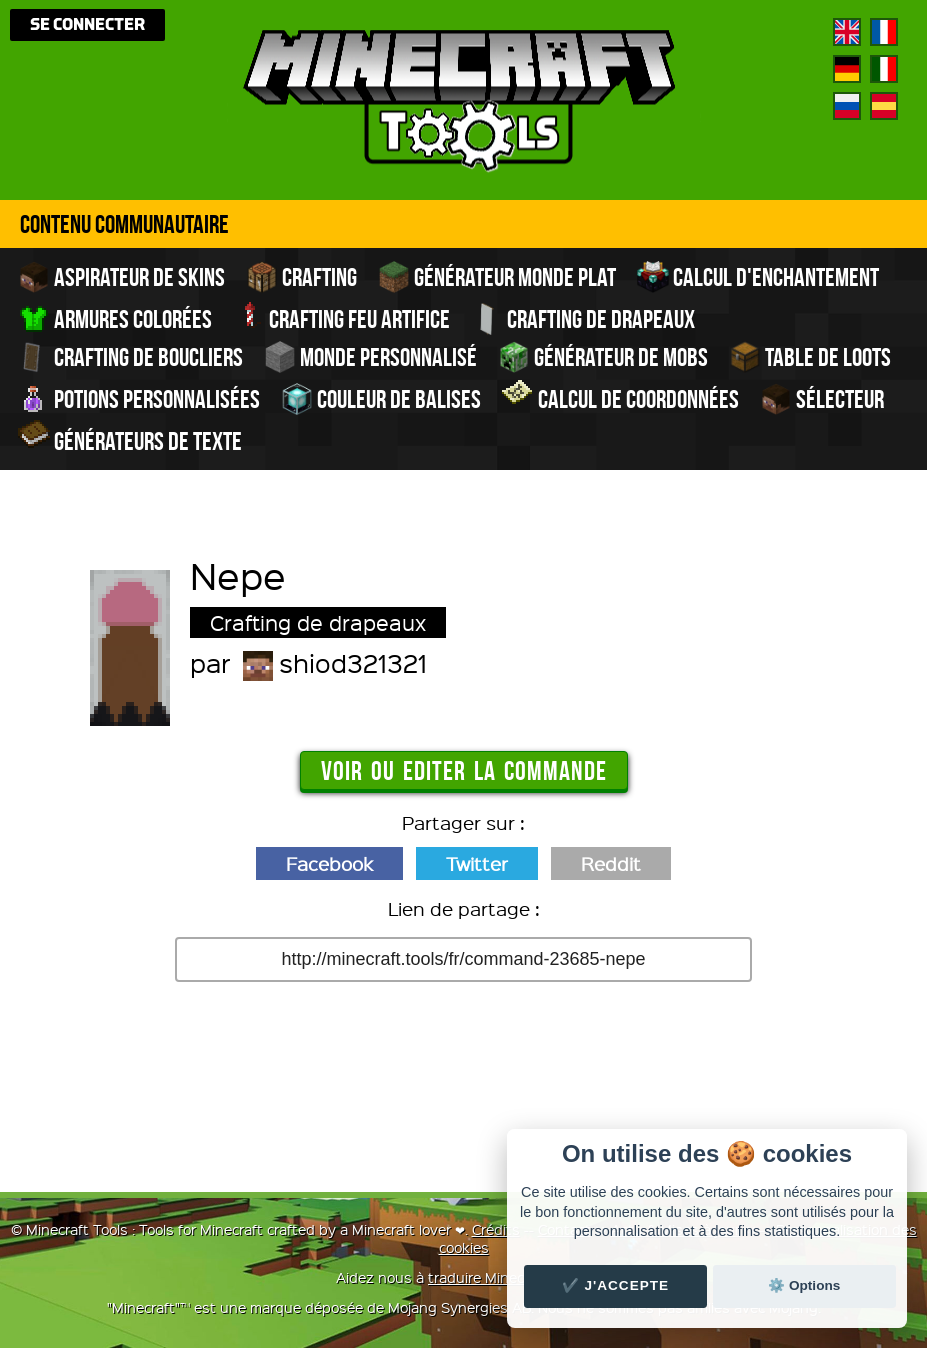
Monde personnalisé (370, 357)
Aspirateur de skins (121, 277)
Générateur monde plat (497, 277)
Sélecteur (822, 399)
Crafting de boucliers (130, 357)
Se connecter (87, 25)
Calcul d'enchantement (758, 277)
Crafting (301, 277)
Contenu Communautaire (124, 224)
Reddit (611, 863)
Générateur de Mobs (603, 357)
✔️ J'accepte (616, 1285)
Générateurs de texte (130, 439)
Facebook (329, 863)
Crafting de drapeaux (583, 319)
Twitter (477, 863)
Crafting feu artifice (341, 317)
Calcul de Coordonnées (620, 397)
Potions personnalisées (139, 399)
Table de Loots (810, 357)
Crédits (496, 1229)
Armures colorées (115, 319)
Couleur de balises (381, 399)
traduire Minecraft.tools (506, 1277)
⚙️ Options (804, 1285)
